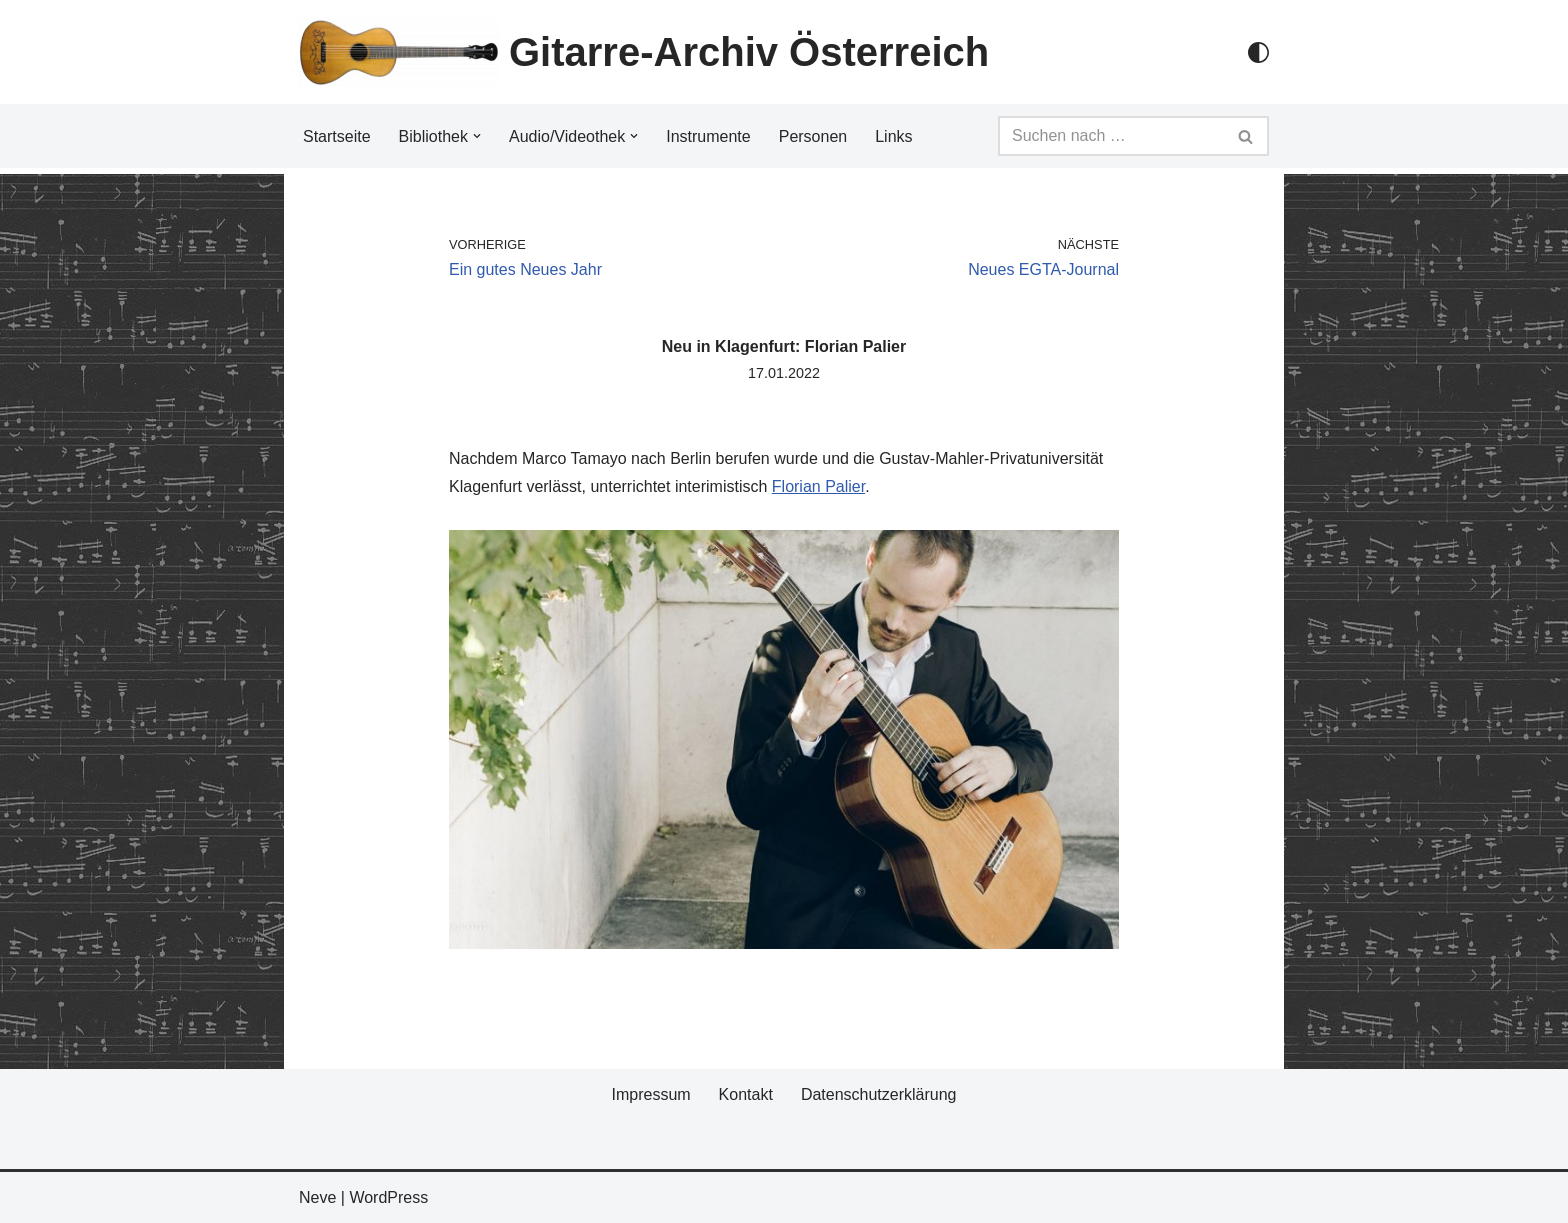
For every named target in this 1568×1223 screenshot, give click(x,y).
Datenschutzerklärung (879, 1094)
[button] (477, 136)
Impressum (650, 1094)
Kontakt (746, 1094)
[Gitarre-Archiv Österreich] (644, 52)
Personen (813, 136)
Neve (317, 1197)
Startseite (337, 136)
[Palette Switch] (1258, 52)
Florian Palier (818, 486)
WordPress (388, 1197)
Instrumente (708, 136)
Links (893, 136)
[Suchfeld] (1111, 136)
